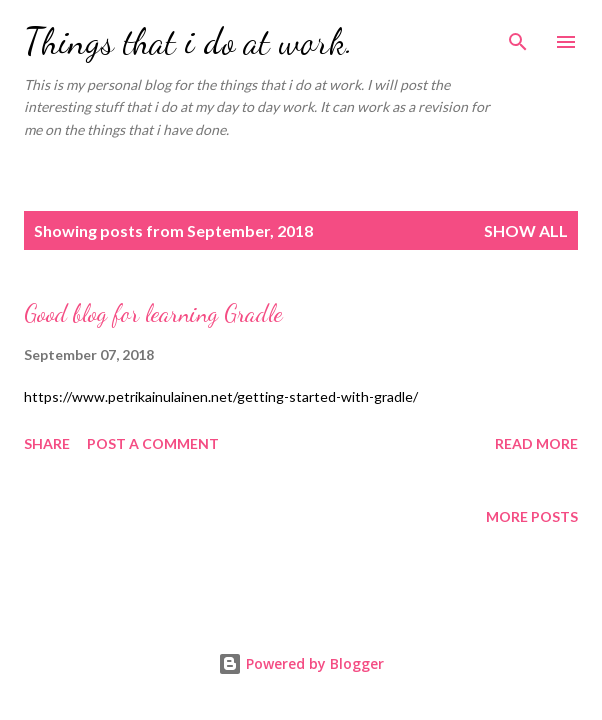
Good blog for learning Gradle (153, 313)
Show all (526, 230)
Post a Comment (153, 443)
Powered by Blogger (301, 663)
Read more (536, 443)
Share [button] (47, 443)
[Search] (518, 36)
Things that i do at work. (188, 41)
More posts (532, 516)
